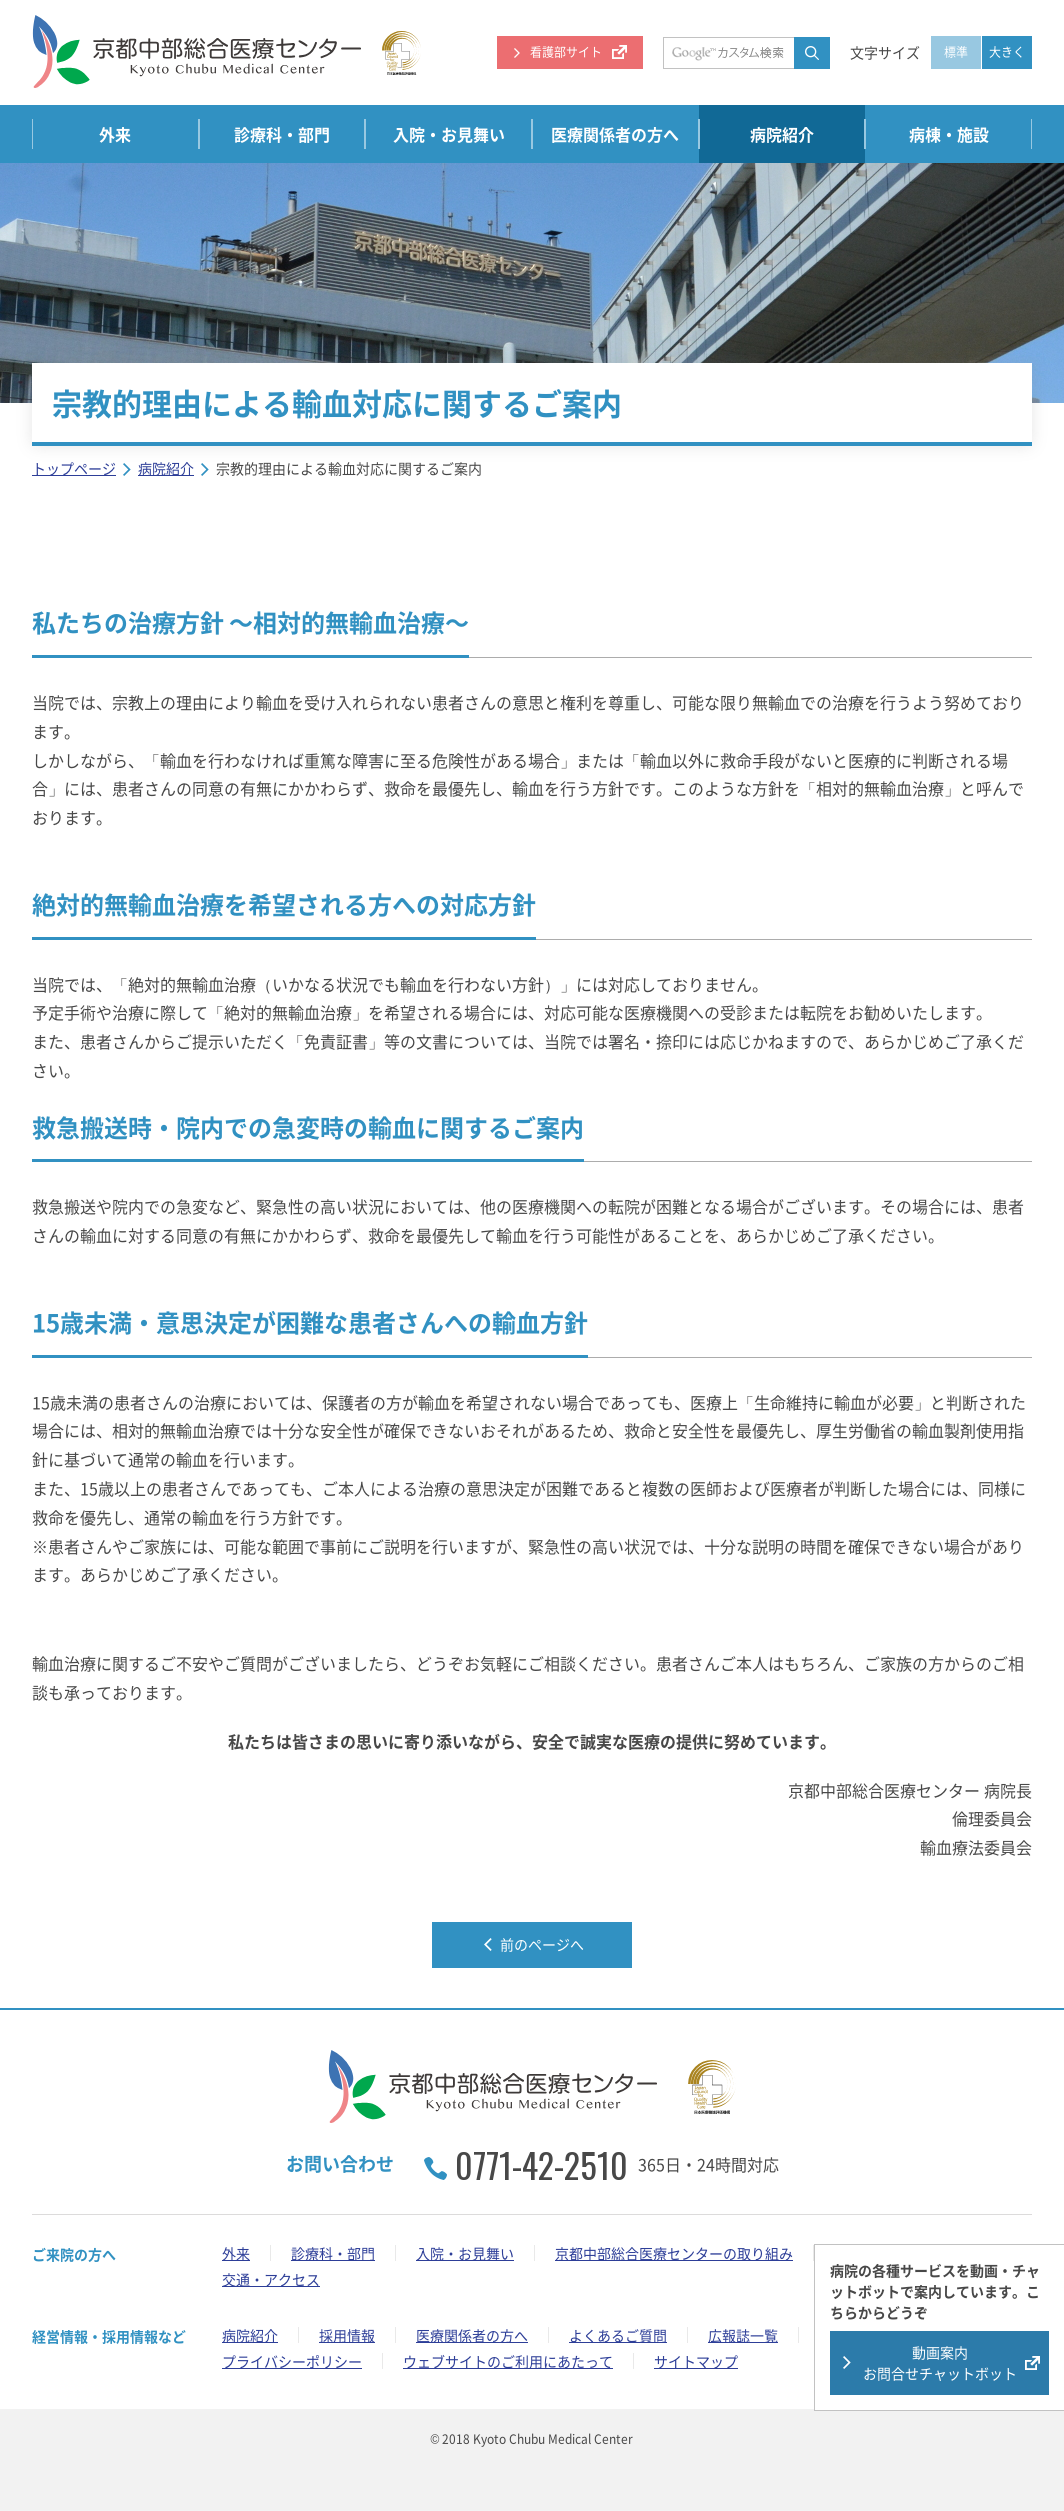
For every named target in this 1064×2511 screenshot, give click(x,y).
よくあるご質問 (618, 2335)
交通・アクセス (271, 2279)
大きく (1007, 52)
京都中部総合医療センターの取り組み (674, 2253)
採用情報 (347, 2335)
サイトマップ (696, 2361)
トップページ (74, 468)
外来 (115, 134)
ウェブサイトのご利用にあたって (508, 2361)
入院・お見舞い (449, 134)
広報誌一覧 (743, 2335)
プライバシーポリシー (292, 2361)
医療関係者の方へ (615, 134)
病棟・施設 (949, 134)
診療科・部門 (282, 134)
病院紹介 (782, 134)
